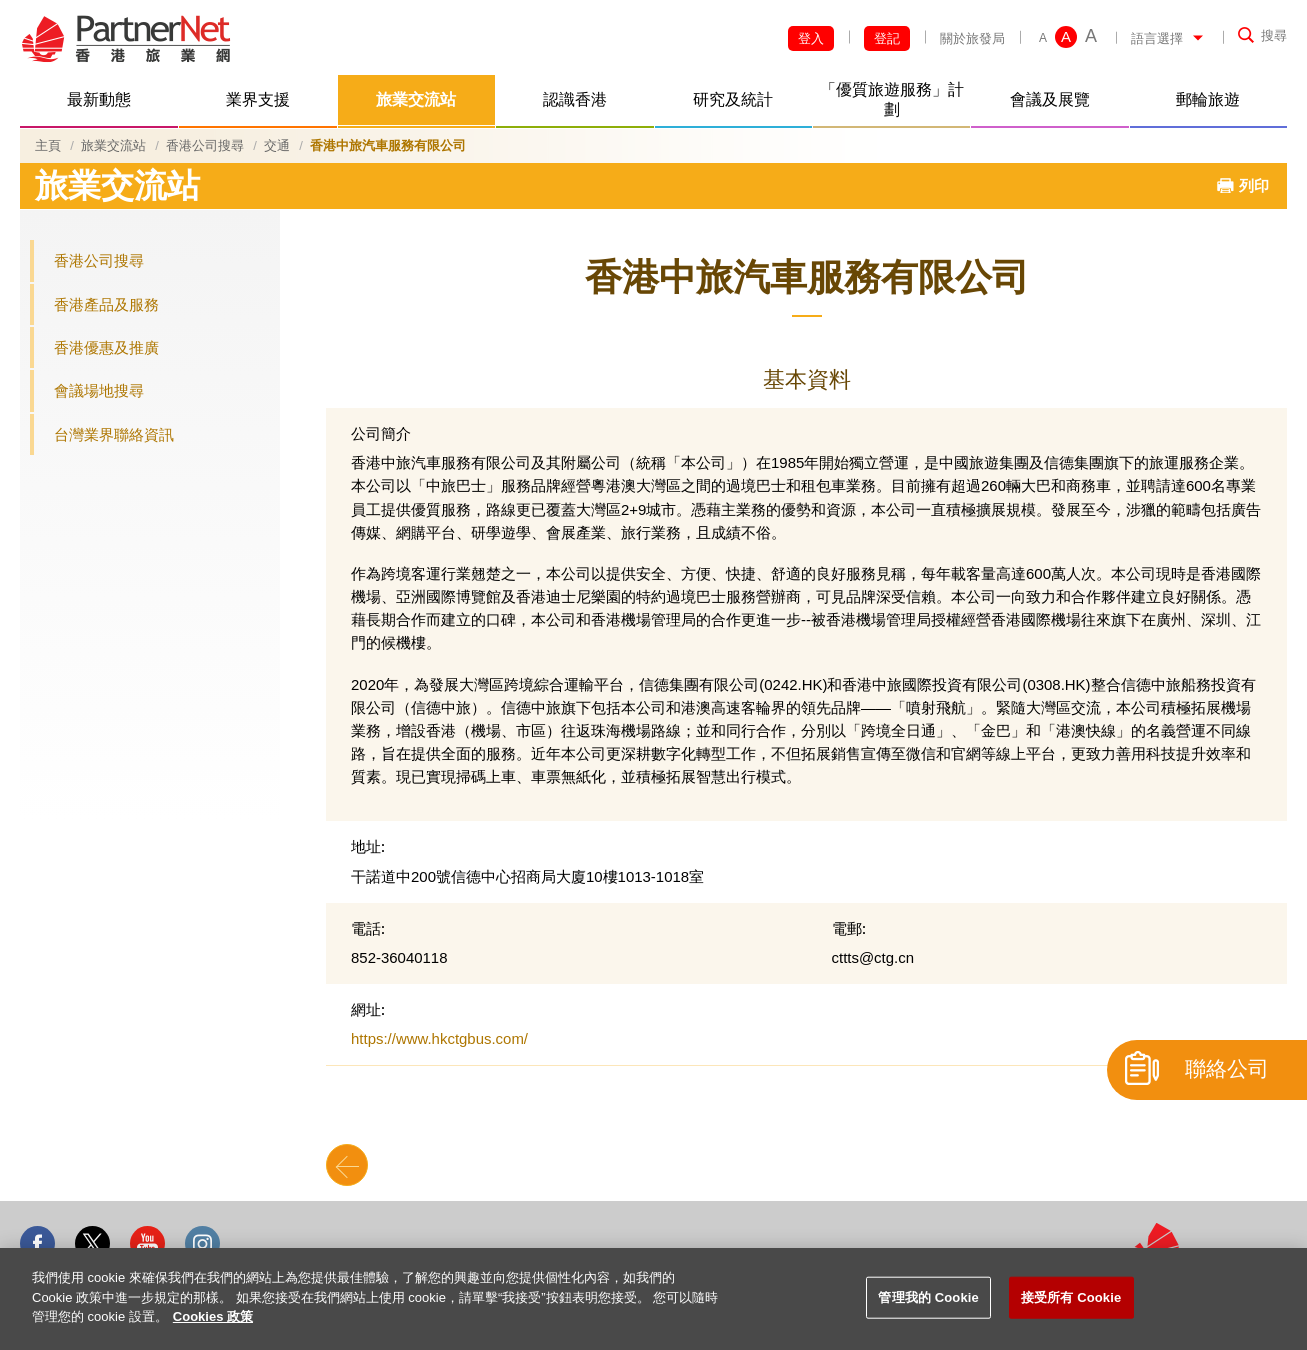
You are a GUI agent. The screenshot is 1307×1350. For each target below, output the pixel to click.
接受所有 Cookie (1071, 1297)
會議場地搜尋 (99, 390)
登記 (887, 38)
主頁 (48, 145)
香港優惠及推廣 (106, 347)
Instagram (202, 1243)
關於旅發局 (972, 38)
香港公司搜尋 (205, 145)
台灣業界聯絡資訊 (114, 434)
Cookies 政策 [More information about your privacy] (213, 1316)
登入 (811, 38)
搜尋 (1274, 35)
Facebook (37, 1243)
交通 (277, 145)
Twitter (92, 1243)
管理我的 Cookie (928, 1297)
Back (347, 1165)
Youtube (147, 1243)
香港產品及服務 (106, 304)
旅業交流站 (113, 145)
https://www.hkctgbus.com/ (439, 1038)
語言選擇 (1157, 38)
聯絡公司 (1227, 1069)
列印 (1254, 185)
